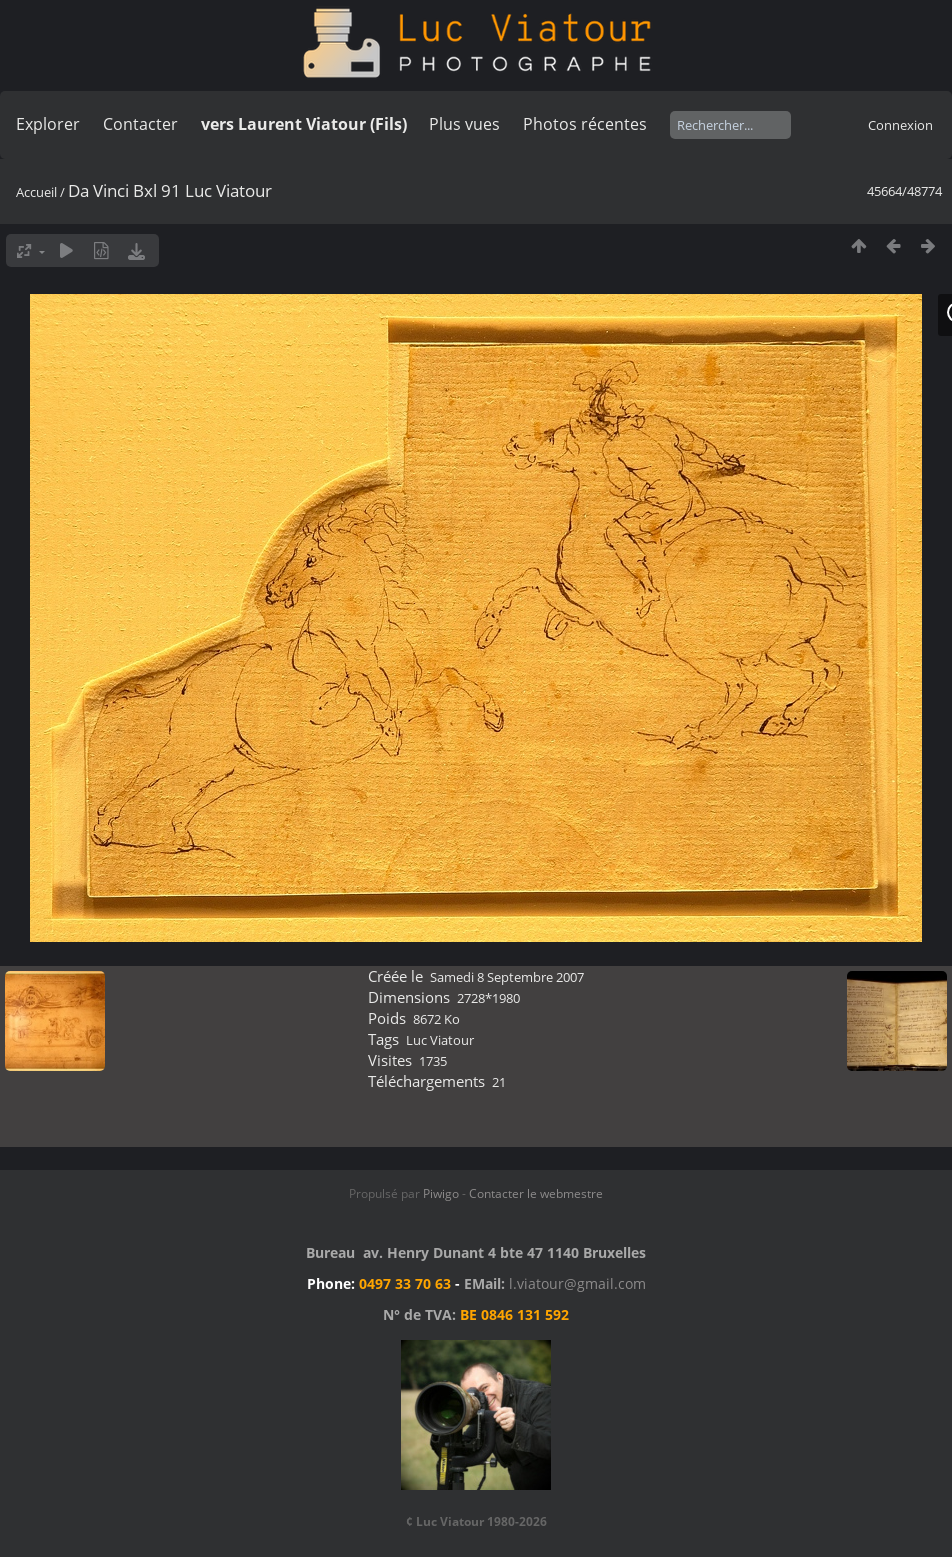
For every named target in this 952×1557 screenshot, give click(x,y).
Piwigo (441, 1193)
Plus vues (464, 124)
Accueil (36, 192)
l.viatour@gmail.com (577, 1283)
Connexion (900, 125)
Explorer (48, 124)
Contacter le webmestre (536, 1193)
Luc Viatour (440, 1040)
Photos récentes (585, 124)
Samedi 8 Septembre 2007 (507, 977)
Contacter (140, 124)
